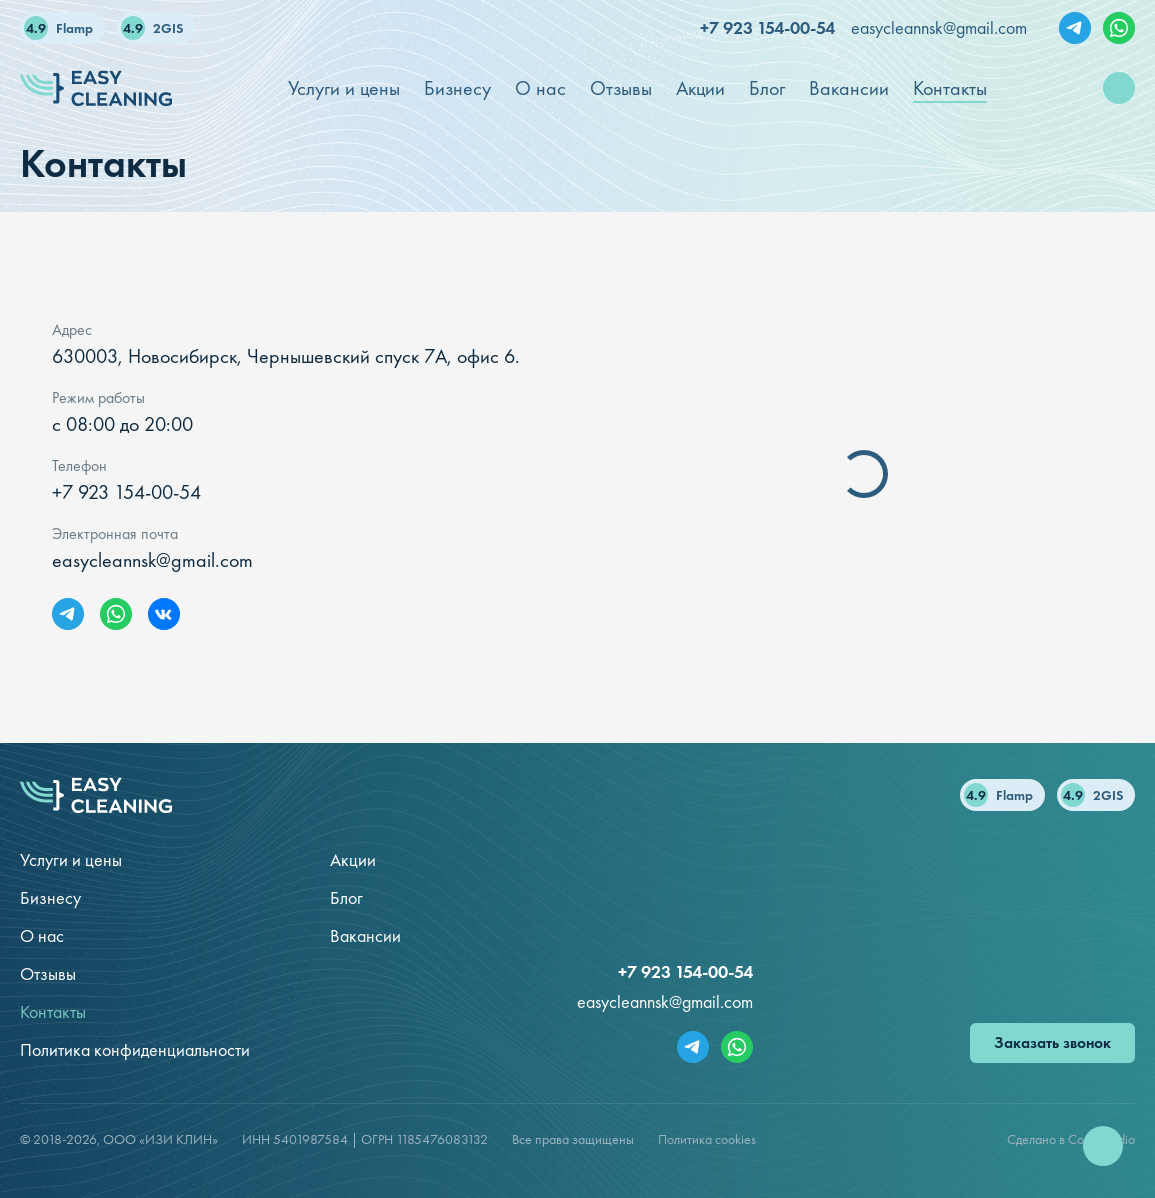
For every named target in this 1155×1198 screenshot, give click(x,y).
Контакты (53, 1011)
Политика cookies (707, 1139)
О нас (42, 935)
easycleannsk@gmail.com (939, 27)
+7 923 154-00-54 (767, 27)
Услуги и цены (71, 859)
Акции (353, 859)
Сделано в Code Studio (1071, 1139)
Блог (346, 897)
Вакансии (365, 935)
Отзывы (48, 973)
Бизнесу (50, 897)
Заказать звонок (1052, 1042)
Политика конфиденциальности (135, 1049)
